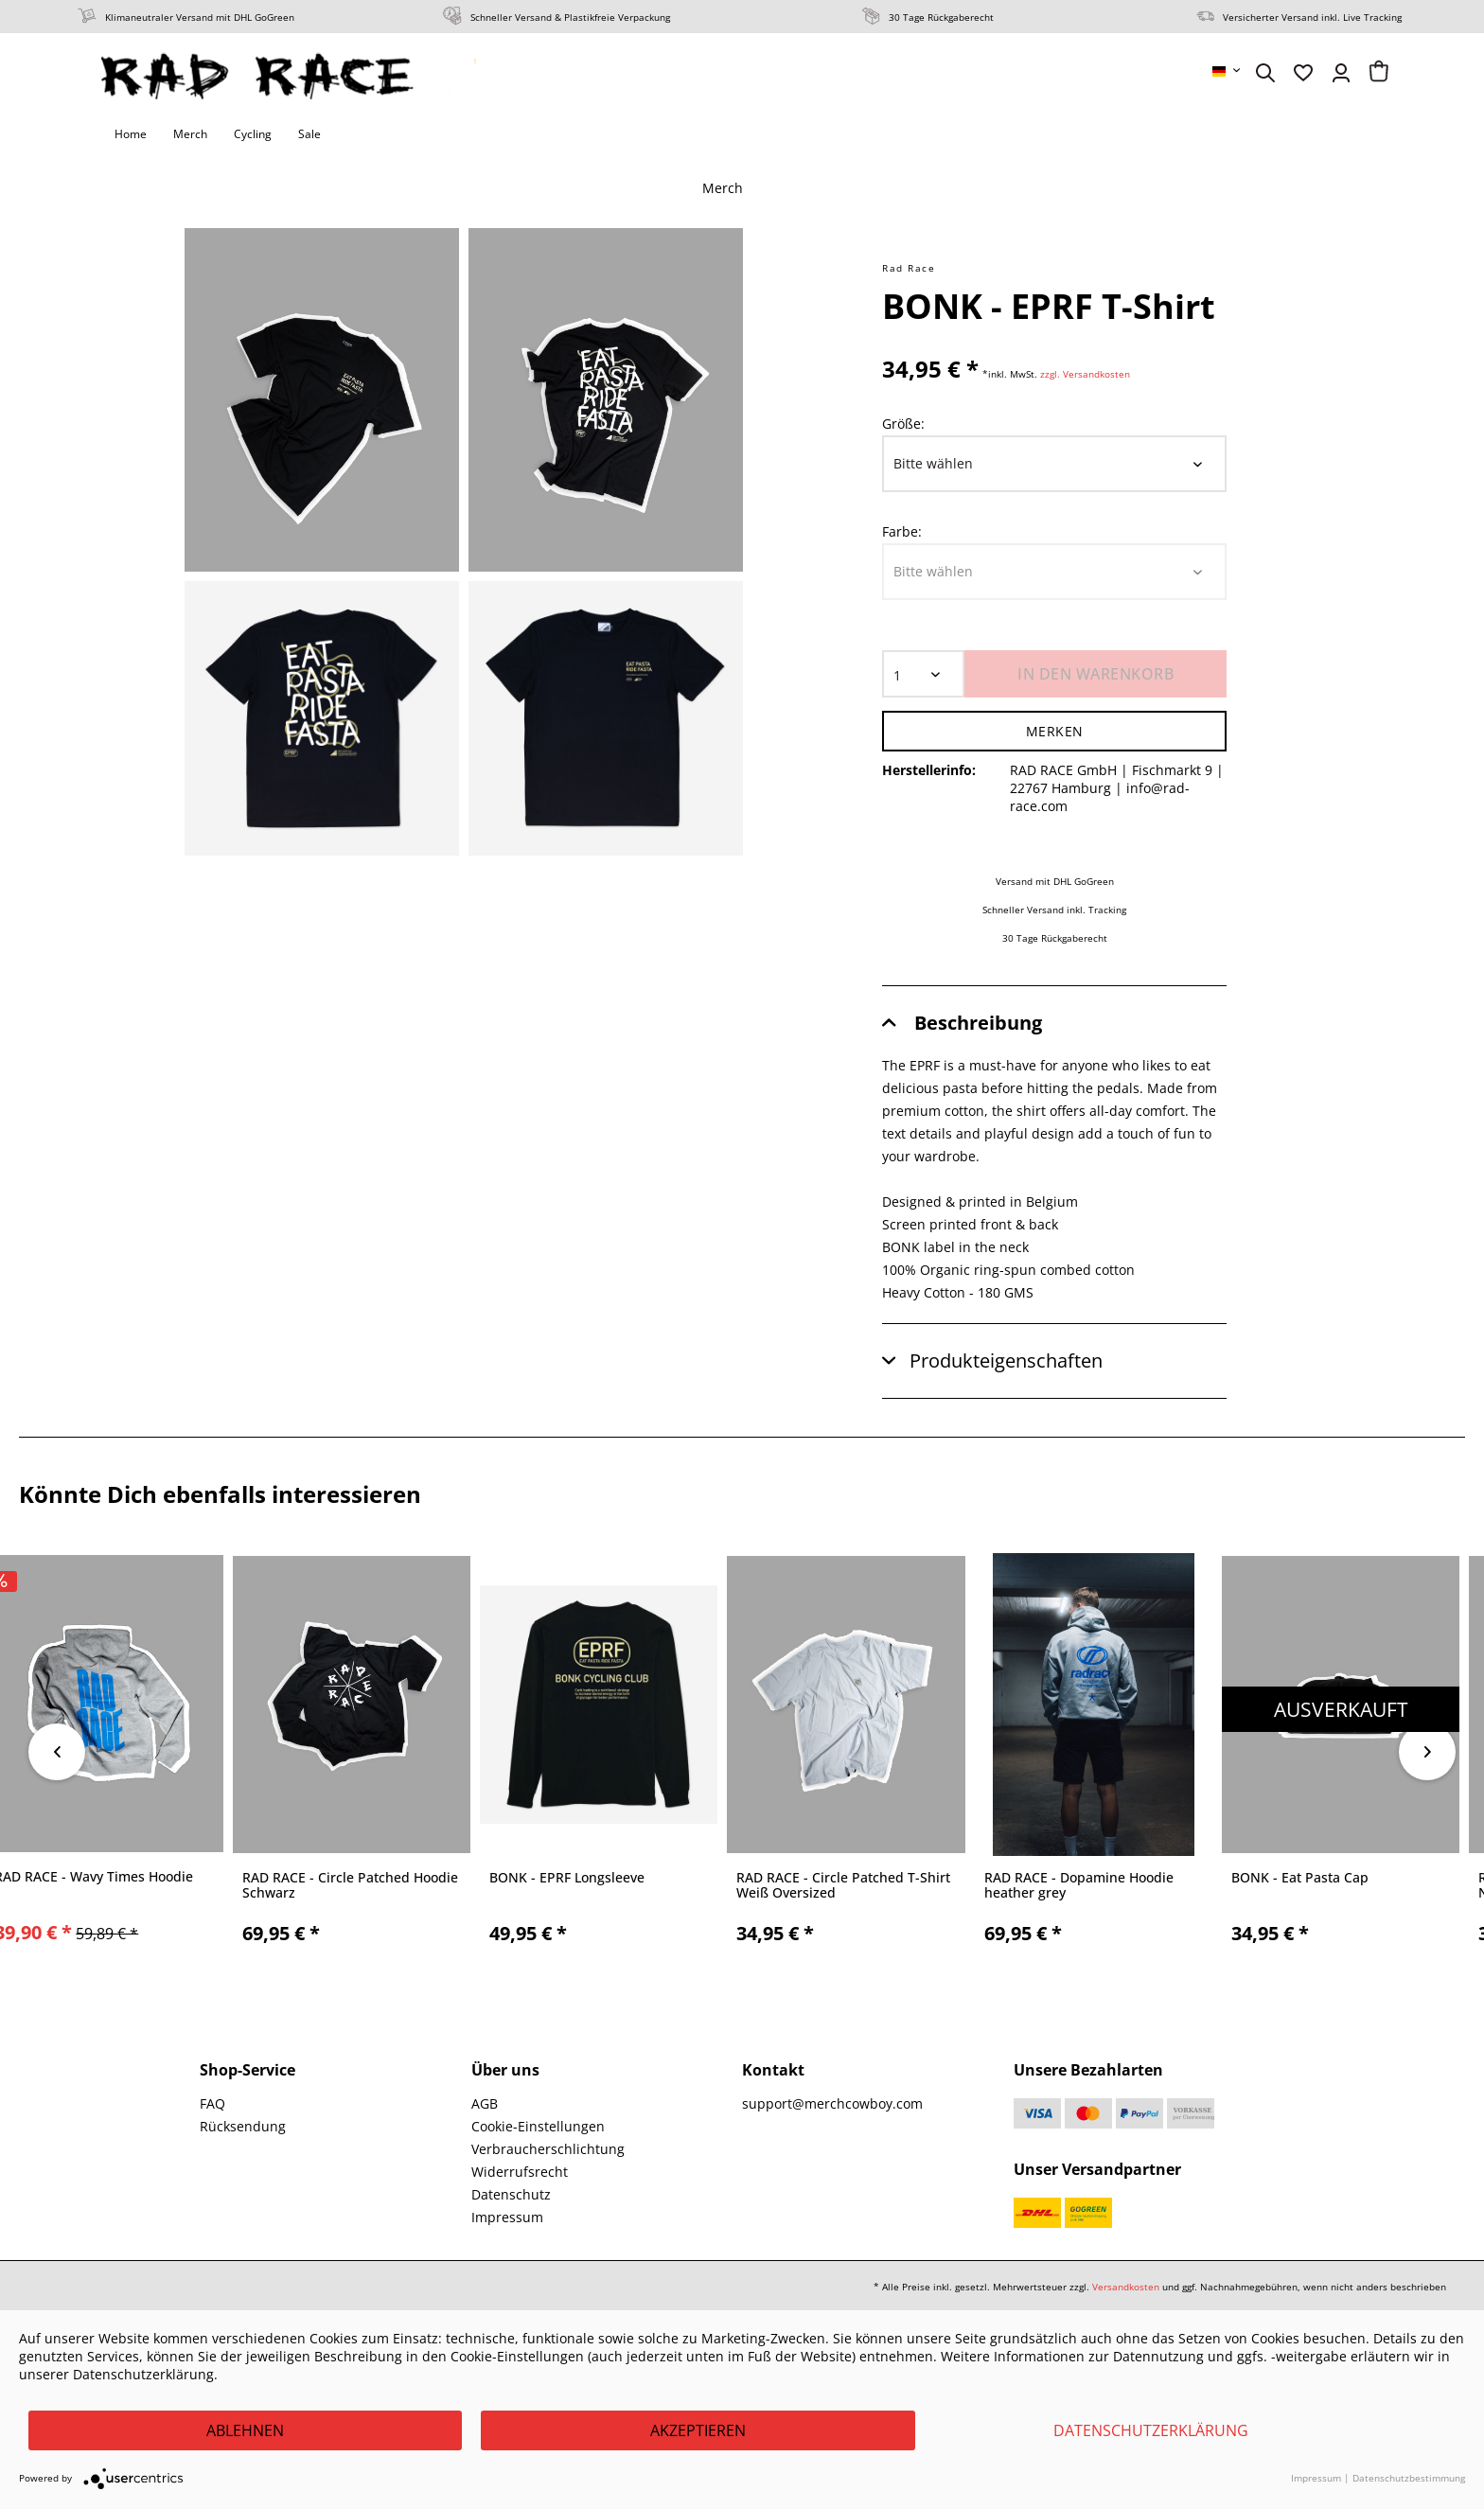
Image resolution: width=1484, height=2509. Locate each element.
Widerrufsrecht (519, 2172)
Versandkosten (1125, 2286)
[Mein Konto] (1341, 73)
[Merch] (190, 134)
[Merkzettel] (1303, 73)
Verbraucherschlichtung (548, 2149)
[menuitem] (1227, 71)
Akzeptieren (698, 2430)
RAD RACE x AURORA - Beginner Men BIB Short (240, 1884)
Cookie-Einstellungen (538, 2126)
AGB (484, 2103)
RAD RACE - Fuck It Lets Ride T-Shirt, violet (730, 1885)
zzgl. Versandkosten (1085, 373)
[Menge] (923, 674)
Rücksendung (243, 2126)
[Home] (130, 134)
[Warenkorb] (1379, 73)
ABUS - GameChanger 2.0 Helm (1226, 1878)
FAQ (212, 2103)
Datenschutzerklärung (1150, 2430)
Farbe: (902, 531)
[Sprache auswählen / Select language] (1227, 71)
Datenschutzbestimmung (1408, 2477)
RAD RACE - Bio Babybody (962, 1878)
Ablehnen (245, 2430)
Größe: (903, 424)
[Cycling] (253, 134)
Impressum (507, 2217)
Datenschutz (511, 2194)
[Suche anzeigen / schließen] (1265, 73)
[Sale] (309, 134)
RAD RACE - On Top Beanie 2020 (488, 1878)
